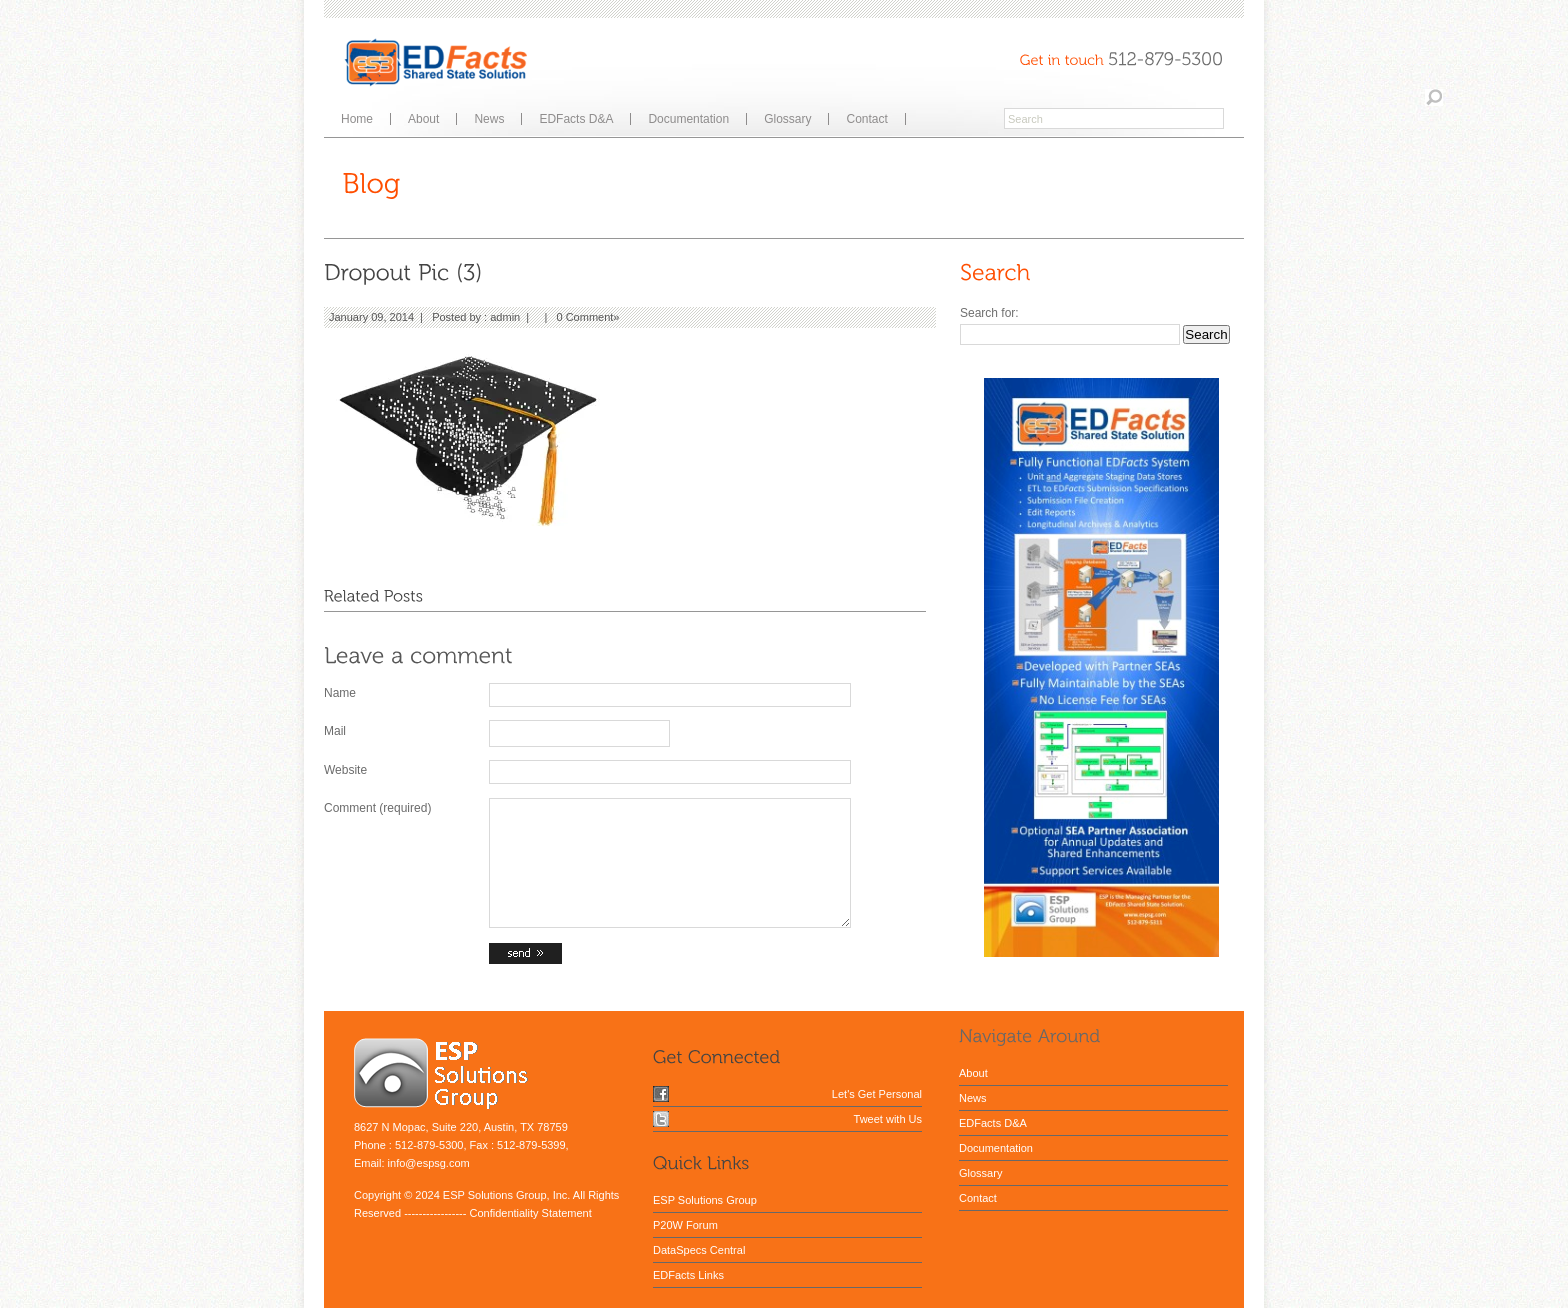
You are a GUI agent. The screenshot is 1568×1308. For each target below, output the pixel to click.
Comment (377, 808)
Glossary (787, 119)
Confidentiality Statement (530, 1213)
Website (345, 770)
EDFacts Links (688, 1275)
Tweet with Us (888, 1119)
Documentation (688, 119)
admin (505, 317)
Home (357, 119)
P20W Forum (685, 1225)
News (489, 119)
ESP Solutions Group (705, 1200)
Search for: (989, 313)
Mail (335, 731)
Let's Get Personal (877, 1094)
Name (340, 693)
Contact (866, 119)
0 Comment (585, 317)
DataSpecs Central (699, 1250)
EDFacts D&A (576, 119)
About (423, 119)
